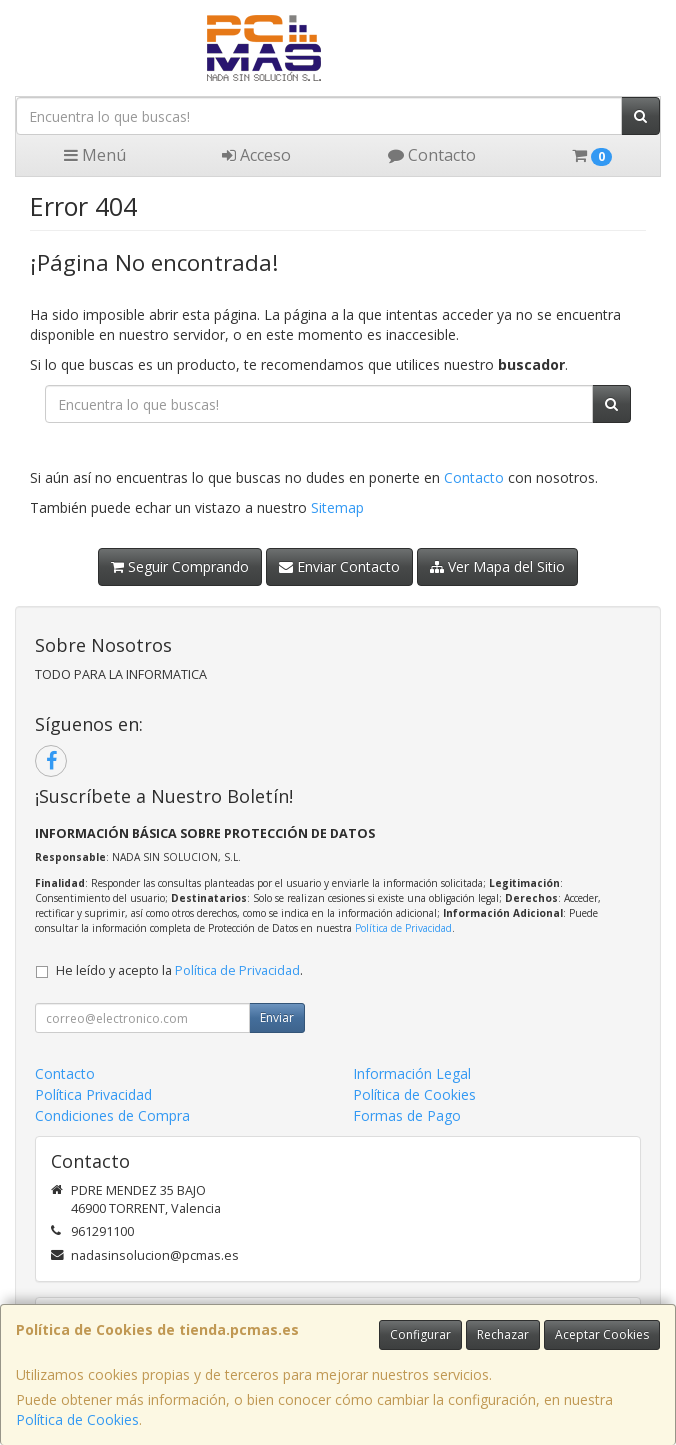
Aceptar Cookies (602, 1334)
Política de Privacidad (403, 928)
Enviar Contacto (339, 566)
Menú (95, 155)
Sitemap (337, 507)
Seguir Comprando (180, 566)
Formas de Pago (407, 1115)
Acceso (256, 155)
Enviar (277, 1017)
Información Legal (412, 1073)
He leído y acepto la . (179, 970)
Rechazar (503, 1334)
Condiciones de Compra (112, 1115)
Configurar (420, 1334)
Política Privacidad (93, 1094)
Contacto (432, 155)
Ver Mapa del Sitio (497, 566)
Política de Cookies (77, 1419)
